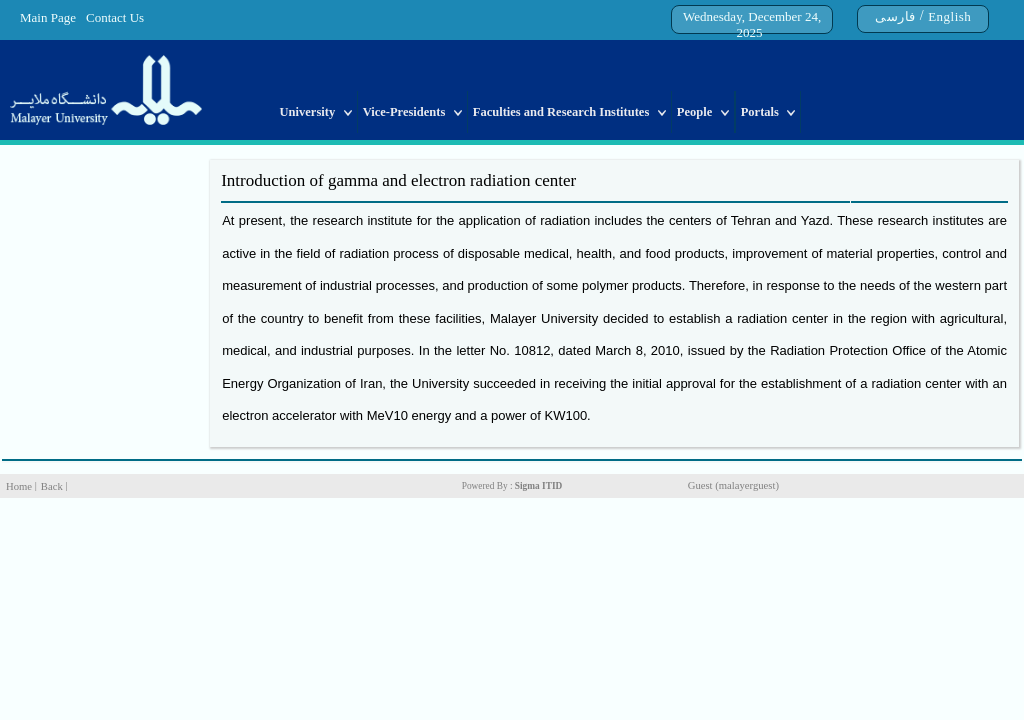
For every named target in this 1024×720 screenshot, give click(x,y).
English (949, 16)
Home (19, 486)
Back (52, 486)
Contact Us (115, 17)
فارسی (895, 16)
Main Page (48, 17)
